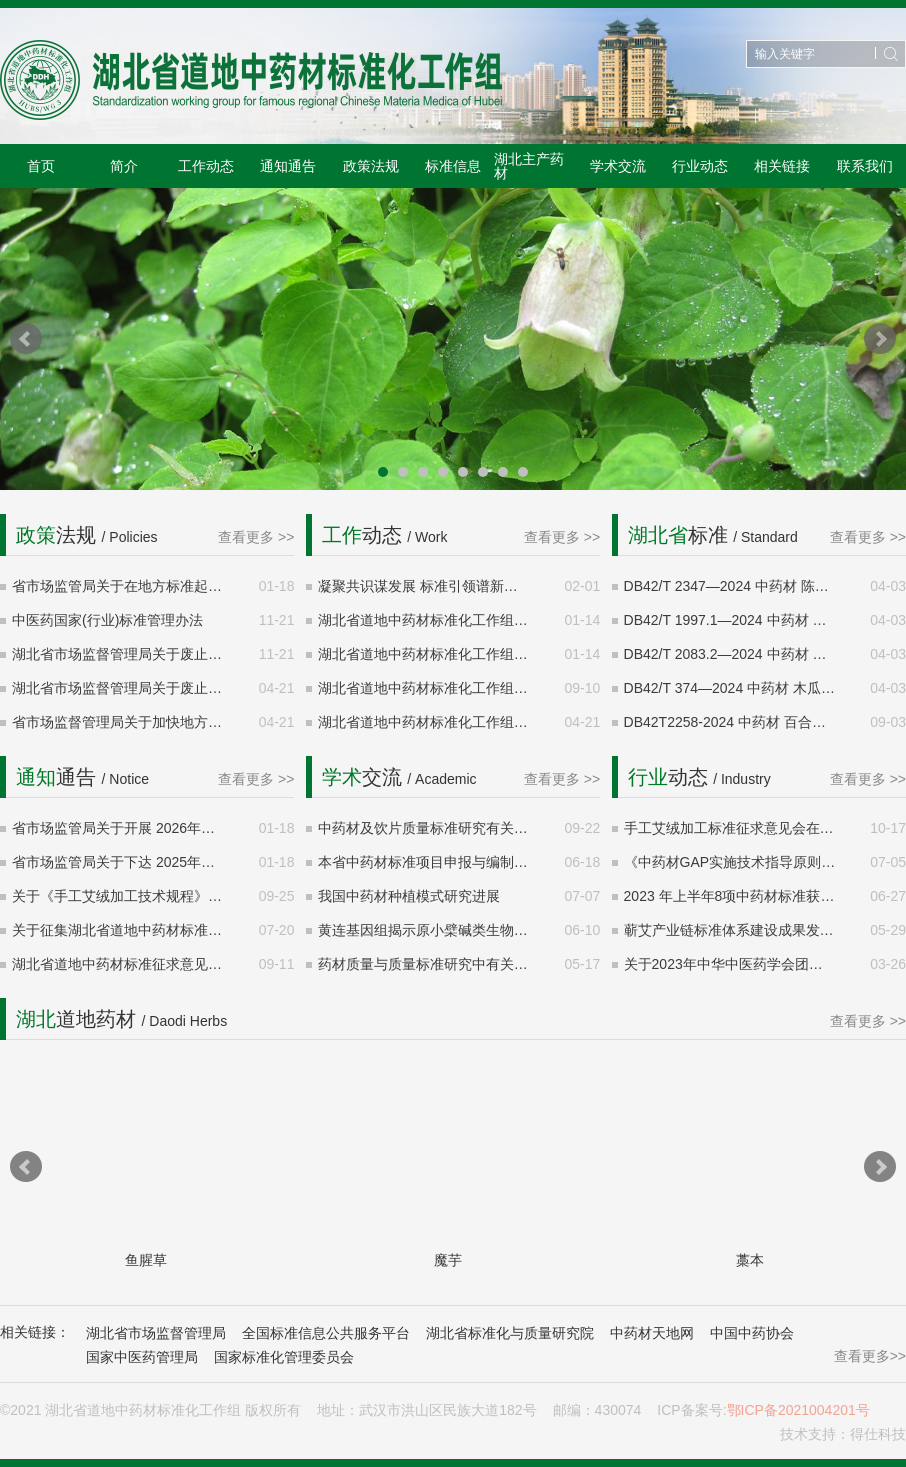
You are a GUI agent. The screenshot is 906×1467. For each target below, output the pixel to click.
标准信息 (453, 166)
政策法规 (371, 166)
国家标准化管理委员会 (284, 1357)
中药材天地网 (652, 1333)
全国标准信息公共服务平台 (326, 1333)
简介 (124, 166)
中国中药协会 (752, 1333)
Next (880, 339)
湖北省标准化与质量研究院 (510, 1333)
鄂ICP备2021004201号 (798, 1410)
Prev (26, 339)
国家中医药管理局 (142, 1357)
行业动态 (700, 166)
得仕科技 (878, 1434)
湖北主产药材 (529, 166)
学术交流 (618, 166)
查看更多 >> (256, 537)
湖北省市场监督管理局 (156, 1333)
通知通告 (288, 166)
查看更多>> (870, 1356)
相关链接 (782, 166)
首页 (41, 166)
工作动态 (206, 166)
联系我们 (865, 166)
